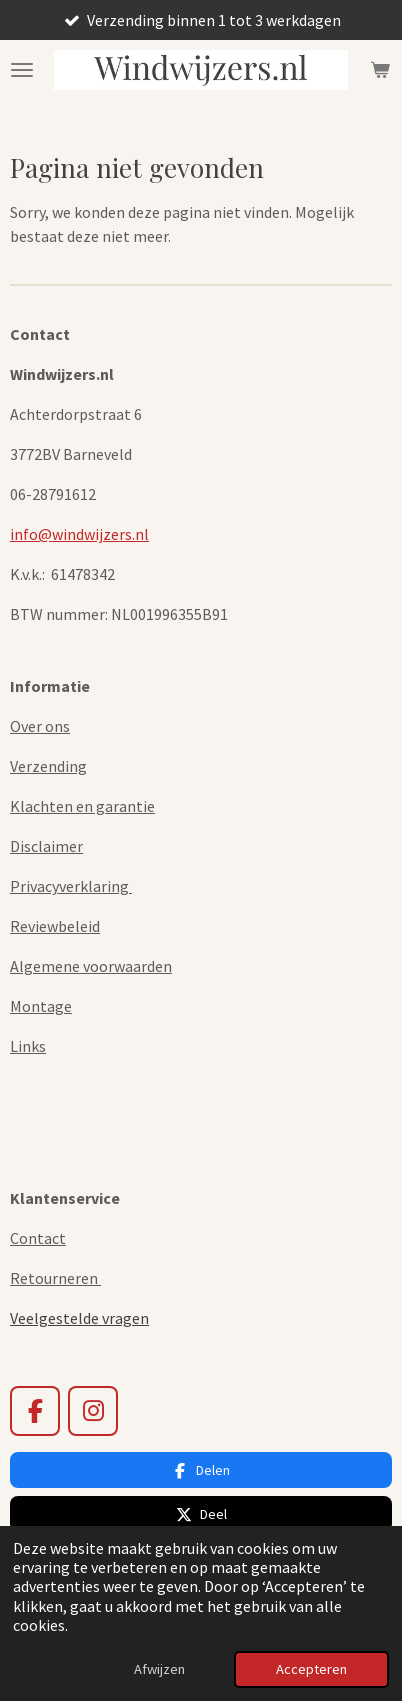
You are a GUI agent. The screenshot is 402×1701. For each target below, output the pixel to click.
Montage (41, 1006)
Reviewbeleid (55, 926)
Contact (38, 1238)
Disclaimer (46, 846)
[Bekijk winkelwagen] (380, 70)
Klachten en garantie (82, 806)
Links (28, 1046)
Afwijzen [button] (159, 1669)
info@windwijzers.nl (79, 534)
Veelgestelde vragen (79, 1318)
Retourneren (55, 1278)
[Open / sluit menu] (22, 70)
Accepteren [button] (311, 1669)
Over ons (40, 726)
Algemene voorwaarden (91, 966)
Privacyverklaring (71, 886)
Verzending (48, 766)
